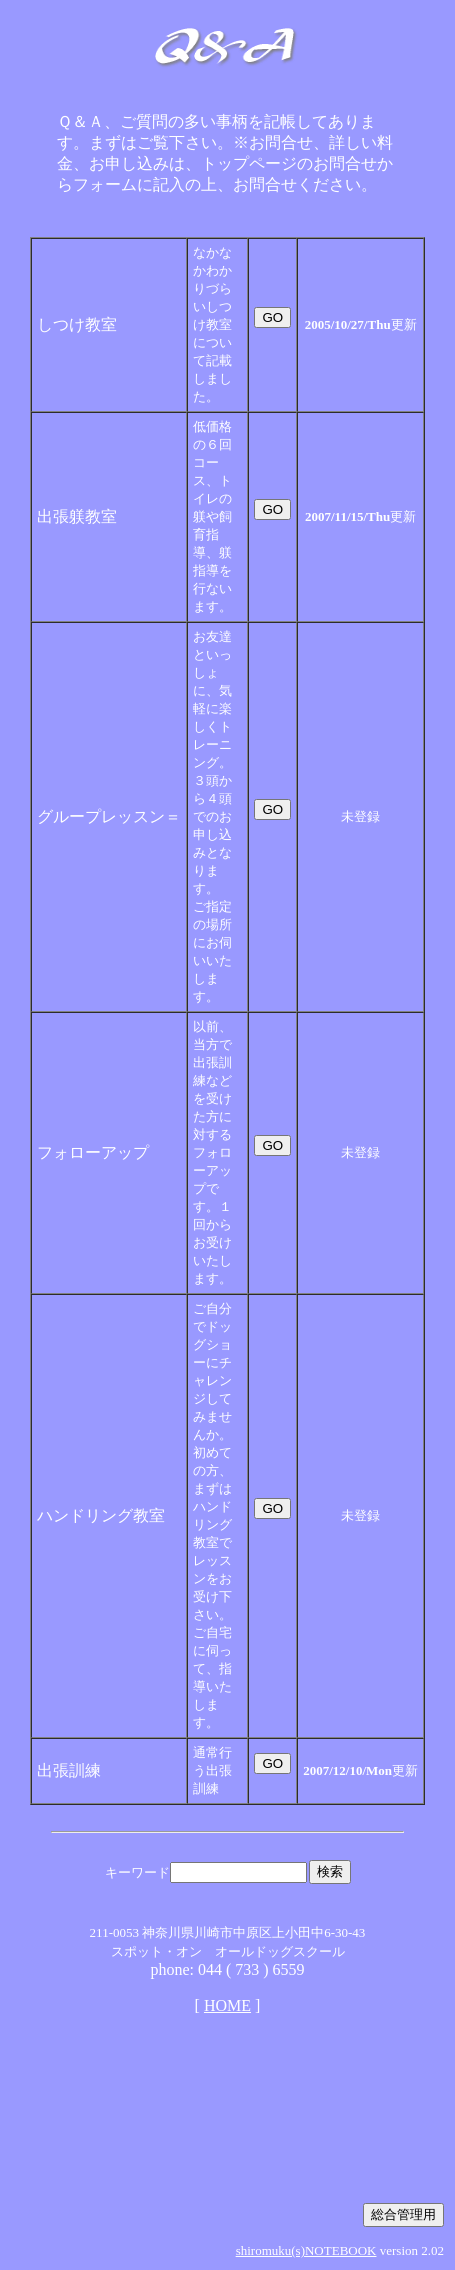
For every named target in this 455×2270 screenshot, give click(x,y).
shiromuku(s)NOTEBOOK (306, 2250)
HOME (227, 2005)
